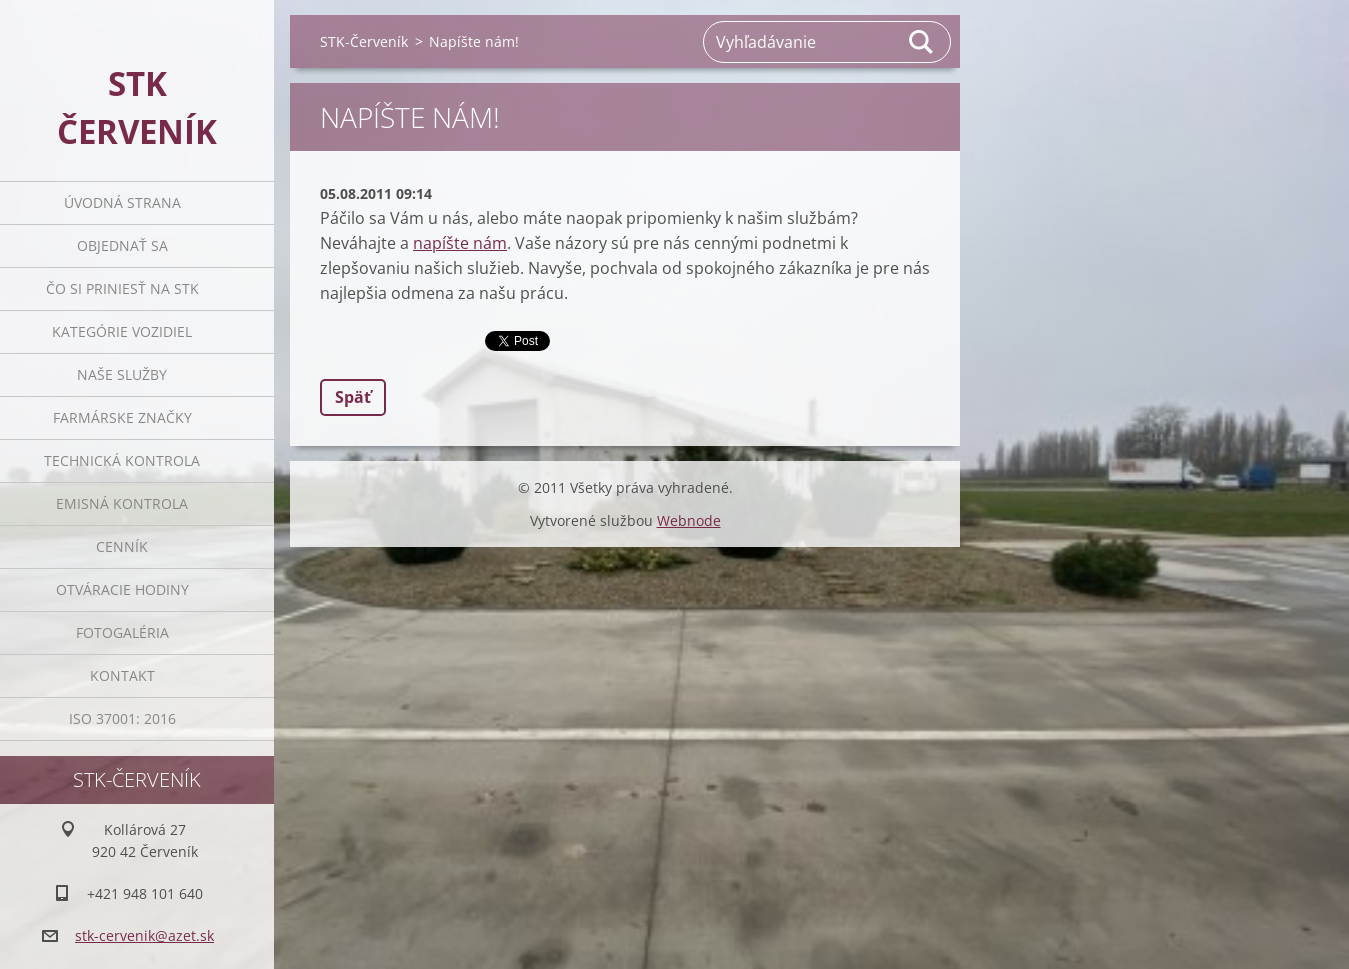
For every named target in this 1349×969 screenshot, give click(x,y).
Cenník (122, 546)
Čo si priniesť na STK (122, 288)
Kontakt (122, 675)
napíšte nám (460, 243)
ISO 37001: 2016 (122, 718)
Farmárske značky (122, 417)
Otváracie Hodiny (122, 589)
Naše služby (122, 374)
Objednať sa (122, 245)
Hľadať (922, 42)
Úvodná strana (122, 202)
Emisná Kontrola (122, 503)
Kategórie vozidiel (122, 331)
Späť (353, 397)
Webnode (689, 520)
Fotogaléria (122, 632)
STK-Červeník (364, 41)
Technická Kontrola (122, 460)
